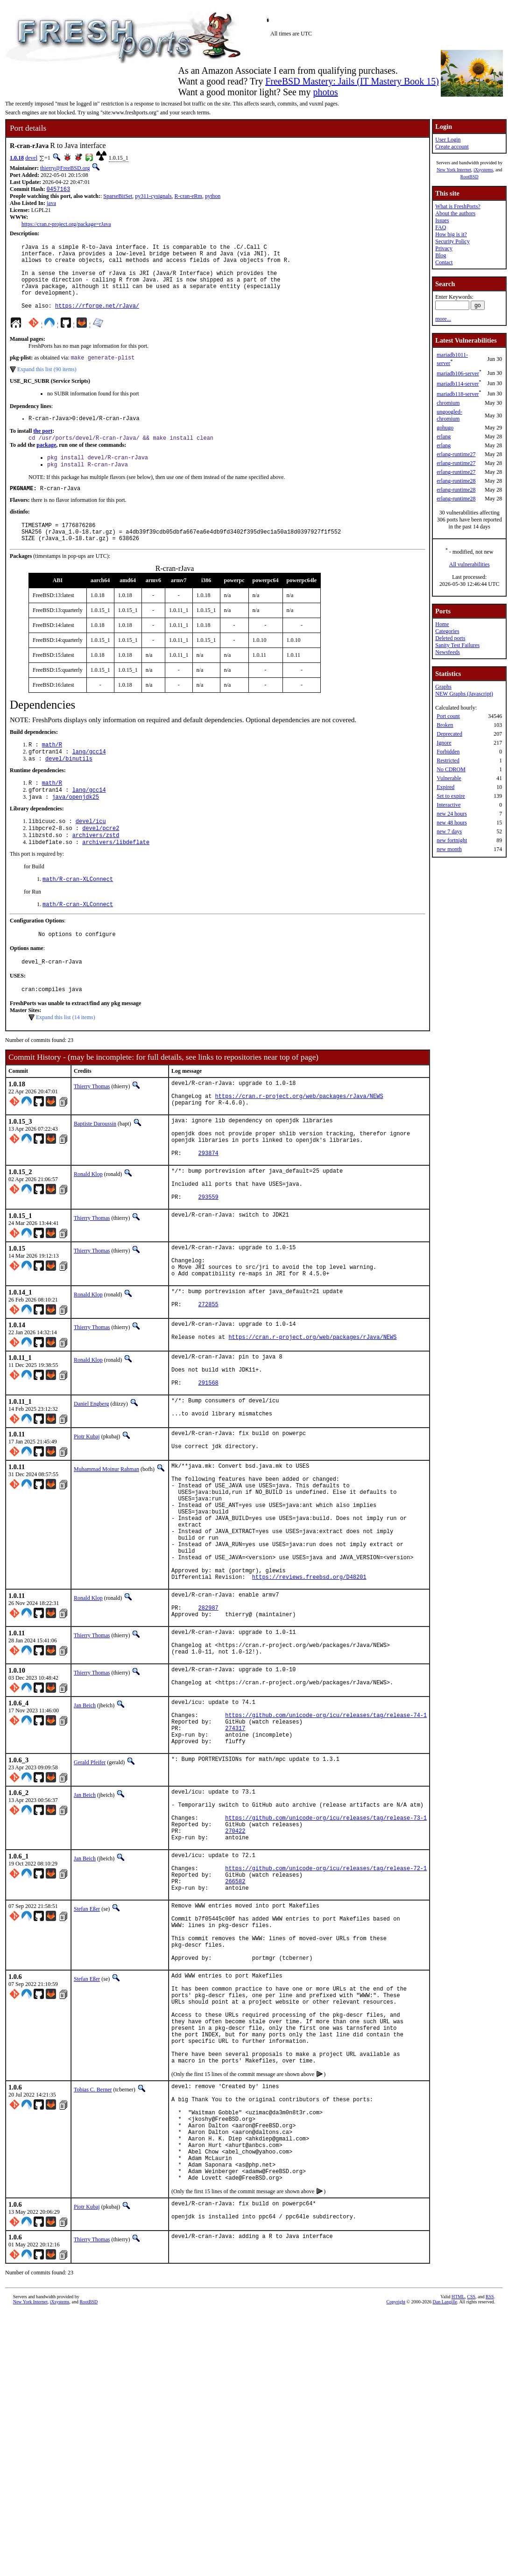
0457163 (58, 190)
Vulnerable (449, 778)
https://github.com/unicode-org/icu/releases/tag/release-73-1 (326, 1959)
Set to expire (451, 796)
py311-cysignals (153, 197)
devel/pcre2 (100, 861)
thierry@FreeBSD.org (65, 168)
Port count (448, 716)
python (212, 197)
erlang (444, 436)
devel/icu (91, 853)
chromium (448, 403)
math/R (52, 771)
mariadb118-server (458, 394)
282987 (208, 1722)
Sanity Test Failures (457, 645)
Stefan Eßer (87, 2062)
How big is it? (451, 234)
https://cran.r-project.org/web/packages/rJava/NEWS (299, 1141)
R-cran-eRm (188, 197)
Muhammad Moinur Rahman (106, 1554)
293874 (208, 1208)
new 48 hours (452, 822)
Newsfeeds (447, 652)
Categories (447, 631)
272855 (208, 1377)
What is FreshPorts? (457, 206)
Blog (440, 255)
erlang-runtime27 (456, 454)
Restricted (448, 760)
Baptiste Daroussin (95, 1170)
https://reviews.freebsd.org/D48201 (309, 1687)
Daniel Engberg (91, 1484)
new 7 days (449, 831)
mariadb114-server (458, 383)
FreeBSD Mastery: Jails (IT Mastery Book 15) (352, 81)
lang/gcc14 (89, 779)
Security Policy (452, 241)
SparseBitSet (117, 197)
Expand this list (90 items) (47, 385)
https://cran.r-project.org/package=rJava (66, 225)
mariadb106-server (458, 373)
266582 (235, 2033)
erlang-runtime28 (456, 481)
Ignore (444, 742)
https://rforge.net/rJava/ (97, 320)
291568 (208, 1463)
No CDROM (451, 769)
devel (31, 158)
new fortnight (452, 840)
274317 (235, 1859)
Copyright (395, 2510)
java (51, 204)
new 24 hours (452, 813)
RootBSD (469, 176)
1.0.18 (17, 158)
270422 (235, 1974)
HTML (458, 2505)
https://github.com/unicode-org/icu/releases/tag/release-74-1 (326, 1843)
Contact (443, 262)
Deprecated (449, 734)
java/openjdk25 (75, 828)
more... (443, 319)
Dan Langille (444, 2510)
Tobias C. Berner (93, 2275)
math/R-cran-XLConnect (77, 915)
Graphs (443, 686)
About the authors (455, 213)
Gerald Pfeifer (90, 1896)
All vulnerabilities (469, 564)
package (46, 463)
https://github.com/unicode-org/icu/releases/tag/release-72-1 (326, 2017)
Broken (445, 725)
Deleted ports (450, 638)
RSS (490, 2505)
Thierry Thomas (92, 1127)
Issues (442, 220)
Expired (445, 787)
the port (42, 448)
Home (442, 624)
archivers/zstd (96, 869)
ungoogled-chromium (449, 415)
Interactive (448, 805)
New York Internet (454, 169)
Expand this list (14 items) (65, 1058)
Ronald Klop (88, 1229)
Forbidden (448, 751)
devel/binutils (68, 787)
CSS (471, 2505)
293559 (208, 1259)
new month (449, 849)
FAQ (440, 227)
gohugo (445, 427)
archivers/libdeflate (115, 877)
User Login (447, 139)
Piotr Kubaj (87, 1519)
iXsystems (483, 169)
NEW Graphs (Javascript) (464, 693)
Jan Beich (85, 1829)
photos (325, 92)
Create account (452, 146)
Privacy (443, 248)
